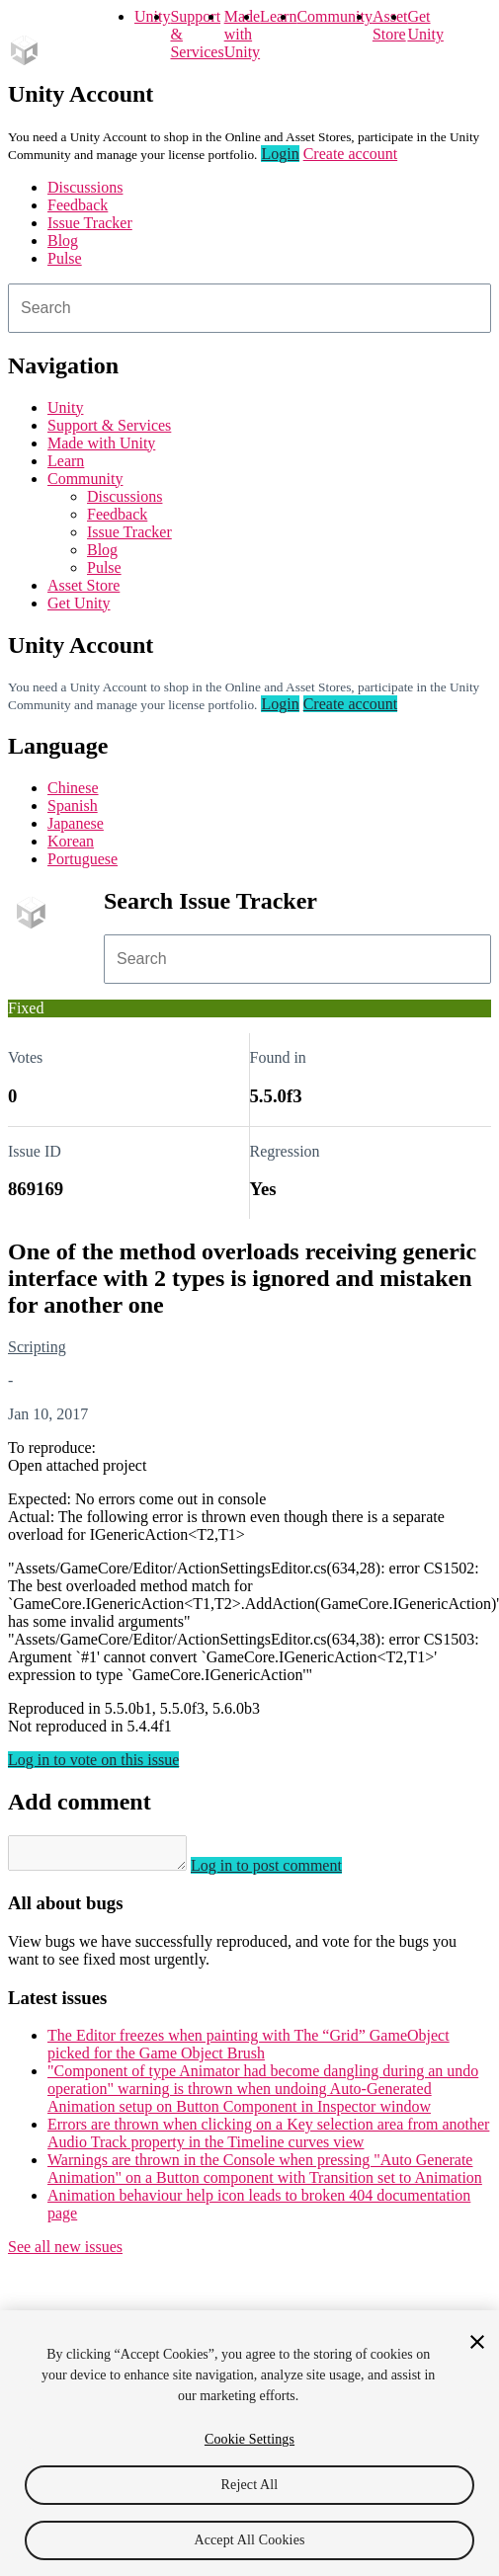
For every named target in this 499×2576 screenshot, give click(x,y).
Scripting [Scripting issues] (37, 1346)
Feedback (77, 205)
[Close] (477, 2342)
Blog (62, 240)
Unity (152, 16)
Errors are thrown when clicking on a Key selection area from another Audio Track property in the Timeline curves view (268, 2139)
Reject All (250, 2484)
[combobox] (249, 308)
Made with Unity (242, 34)
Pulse (64, 258)
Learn (278, 16)
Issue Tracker (89, 222)
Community (334, 16)
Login (279, 153)
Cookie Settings (249, 2439)
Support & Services (109, 425)
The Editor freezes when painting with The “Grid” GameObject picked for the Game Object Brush (248, 2050)
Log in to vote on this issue (93, 1759)
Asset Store (83, 585)
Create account (350, 153)
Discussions (85, 187)
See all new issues (65, 2252)
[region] (249, 2443)
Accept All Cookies (249, 2540)
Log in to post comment (286, 1871)
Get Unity (425, 25)
